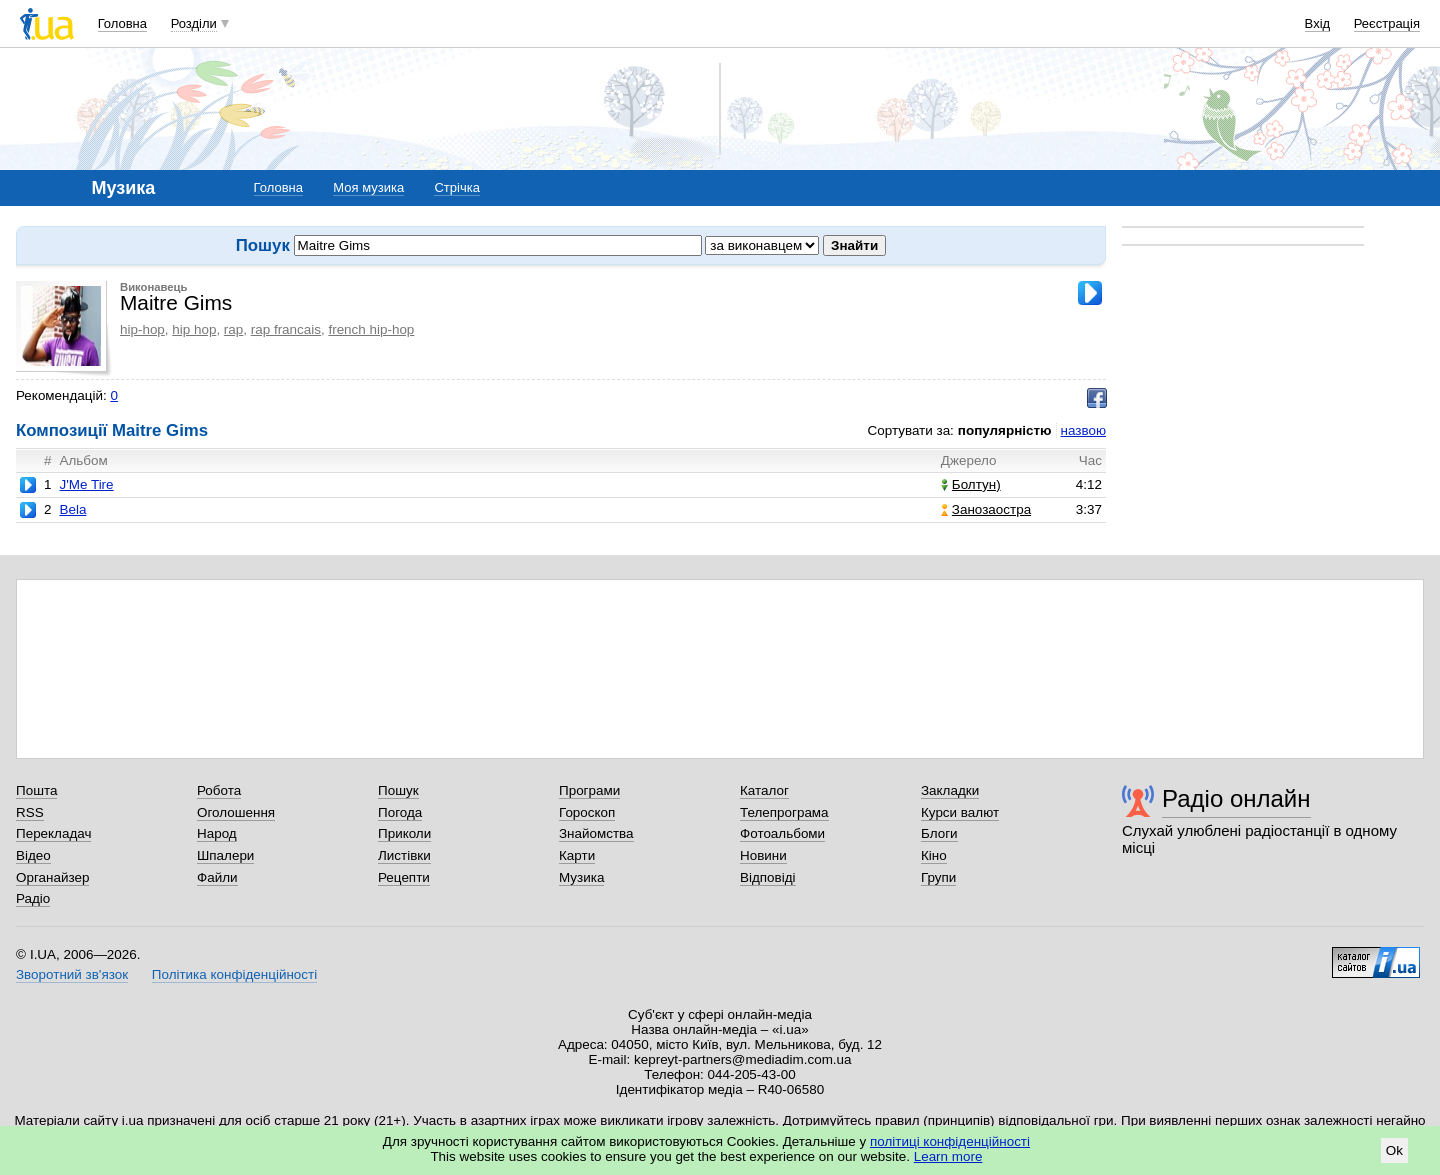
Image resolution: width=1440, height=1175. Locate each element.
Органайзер (52, 877)
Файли (217, 877)
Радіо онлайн (1236, 798)
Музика (581, 877)
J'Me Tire (86, 484)
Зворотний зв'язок (72, 974)
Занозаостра (986, 509)
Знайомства (596, 833)
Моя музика (368, 187)
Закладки (950, 790)
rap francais (286, 329)
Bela (72, 509)
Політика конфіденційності (234, 974)
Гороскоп (587, 812)
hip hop (194, 329)
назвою (1083, 430)
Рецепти (404, 877)
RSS (30, 812)
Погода (400, 812)
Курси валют (960, 812)
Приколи (404, 833)
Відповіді (768, 877)
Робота (219, 790)
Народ (217, 833)
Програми (589, 790)
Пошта (36, 790)
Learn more (948, 1156)
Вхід (1318, 23)
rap (233, 329)
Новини (763, 855)
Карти (577, 855)
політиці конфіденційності (950, 1141)
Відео (33, 855)
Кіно (934, 855)
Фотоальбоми (782, 833)
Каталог (764, 790)
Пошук (398, 790)
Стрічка (456, 187)
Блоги (939, 833)
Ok (1394, 1150)
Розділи (194, 23)
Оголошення (236, 812)
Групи (938, 877)
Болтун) (971, 484)
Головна (122, 23)
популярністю (1005, 430)
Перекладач (53, 833)
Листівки (404, 855)
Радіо (33, 898)
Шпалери (225, 855)
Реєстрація (1387, 23)
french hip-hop (371, 329)
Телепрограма (784, 812)
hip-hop (142, 329)
